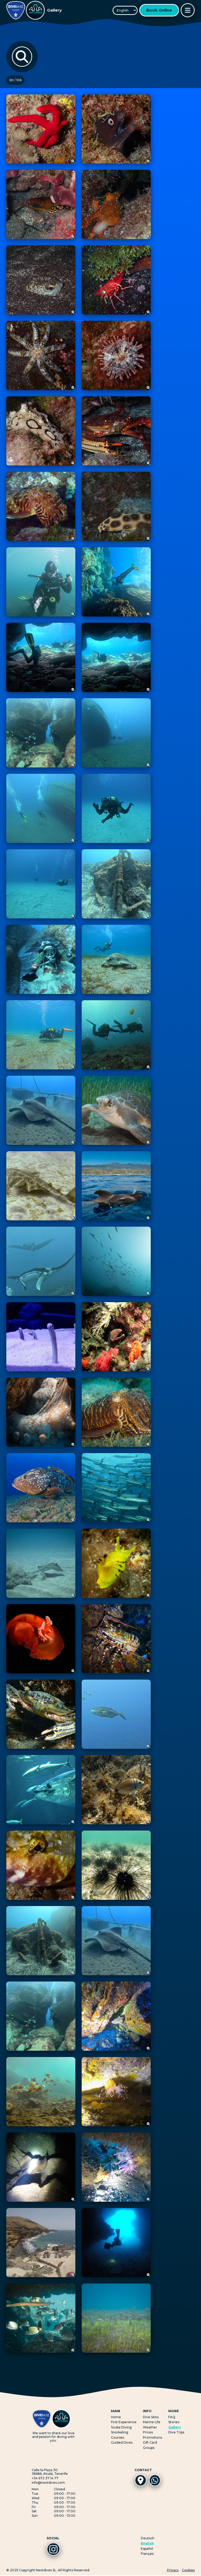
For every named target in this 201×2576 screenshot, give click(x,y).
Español (147, 2549)
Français (147, 2554)
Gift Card (150, 2442)
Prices (148, 2432)
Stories (173, 2422)
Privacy (173, 2571)
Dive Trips (176, 2432)
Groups (148, 2448)
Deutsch (147, 2538)
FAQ (171, 2417)
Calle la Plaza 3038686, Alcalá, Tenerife (50, 2472)
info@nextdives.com (48, 2483)
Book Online (159, 10)
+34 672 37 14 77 (45, 2478)
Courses (117, 2437)
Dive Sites (151, 2417)
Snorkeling (119, 2432)
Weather (150, 2427)
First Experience (124, 2422)
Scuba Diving (121, 2427)
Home (116, 2417)
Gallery (174, 2427)
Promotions (152, 2437)
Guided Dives (121, 2442)
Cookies (188, 2571)
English (147, 2543)
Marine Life (151, 2422)
